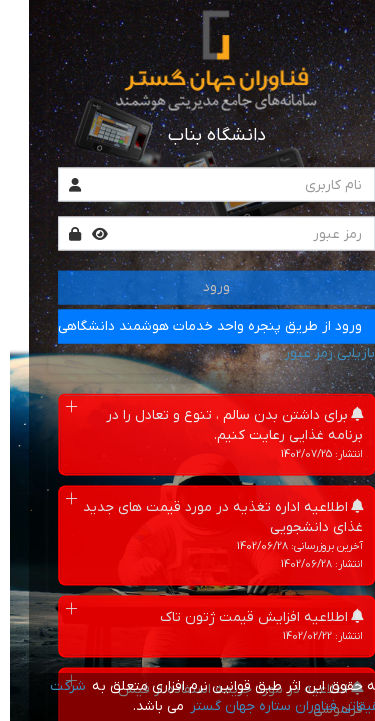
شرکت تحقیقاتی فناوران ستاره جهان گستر (193, 696)
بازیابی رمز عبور (300, 353)
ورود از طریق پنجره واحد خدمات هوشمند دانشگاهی (181, 326)
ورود (187, 287)
